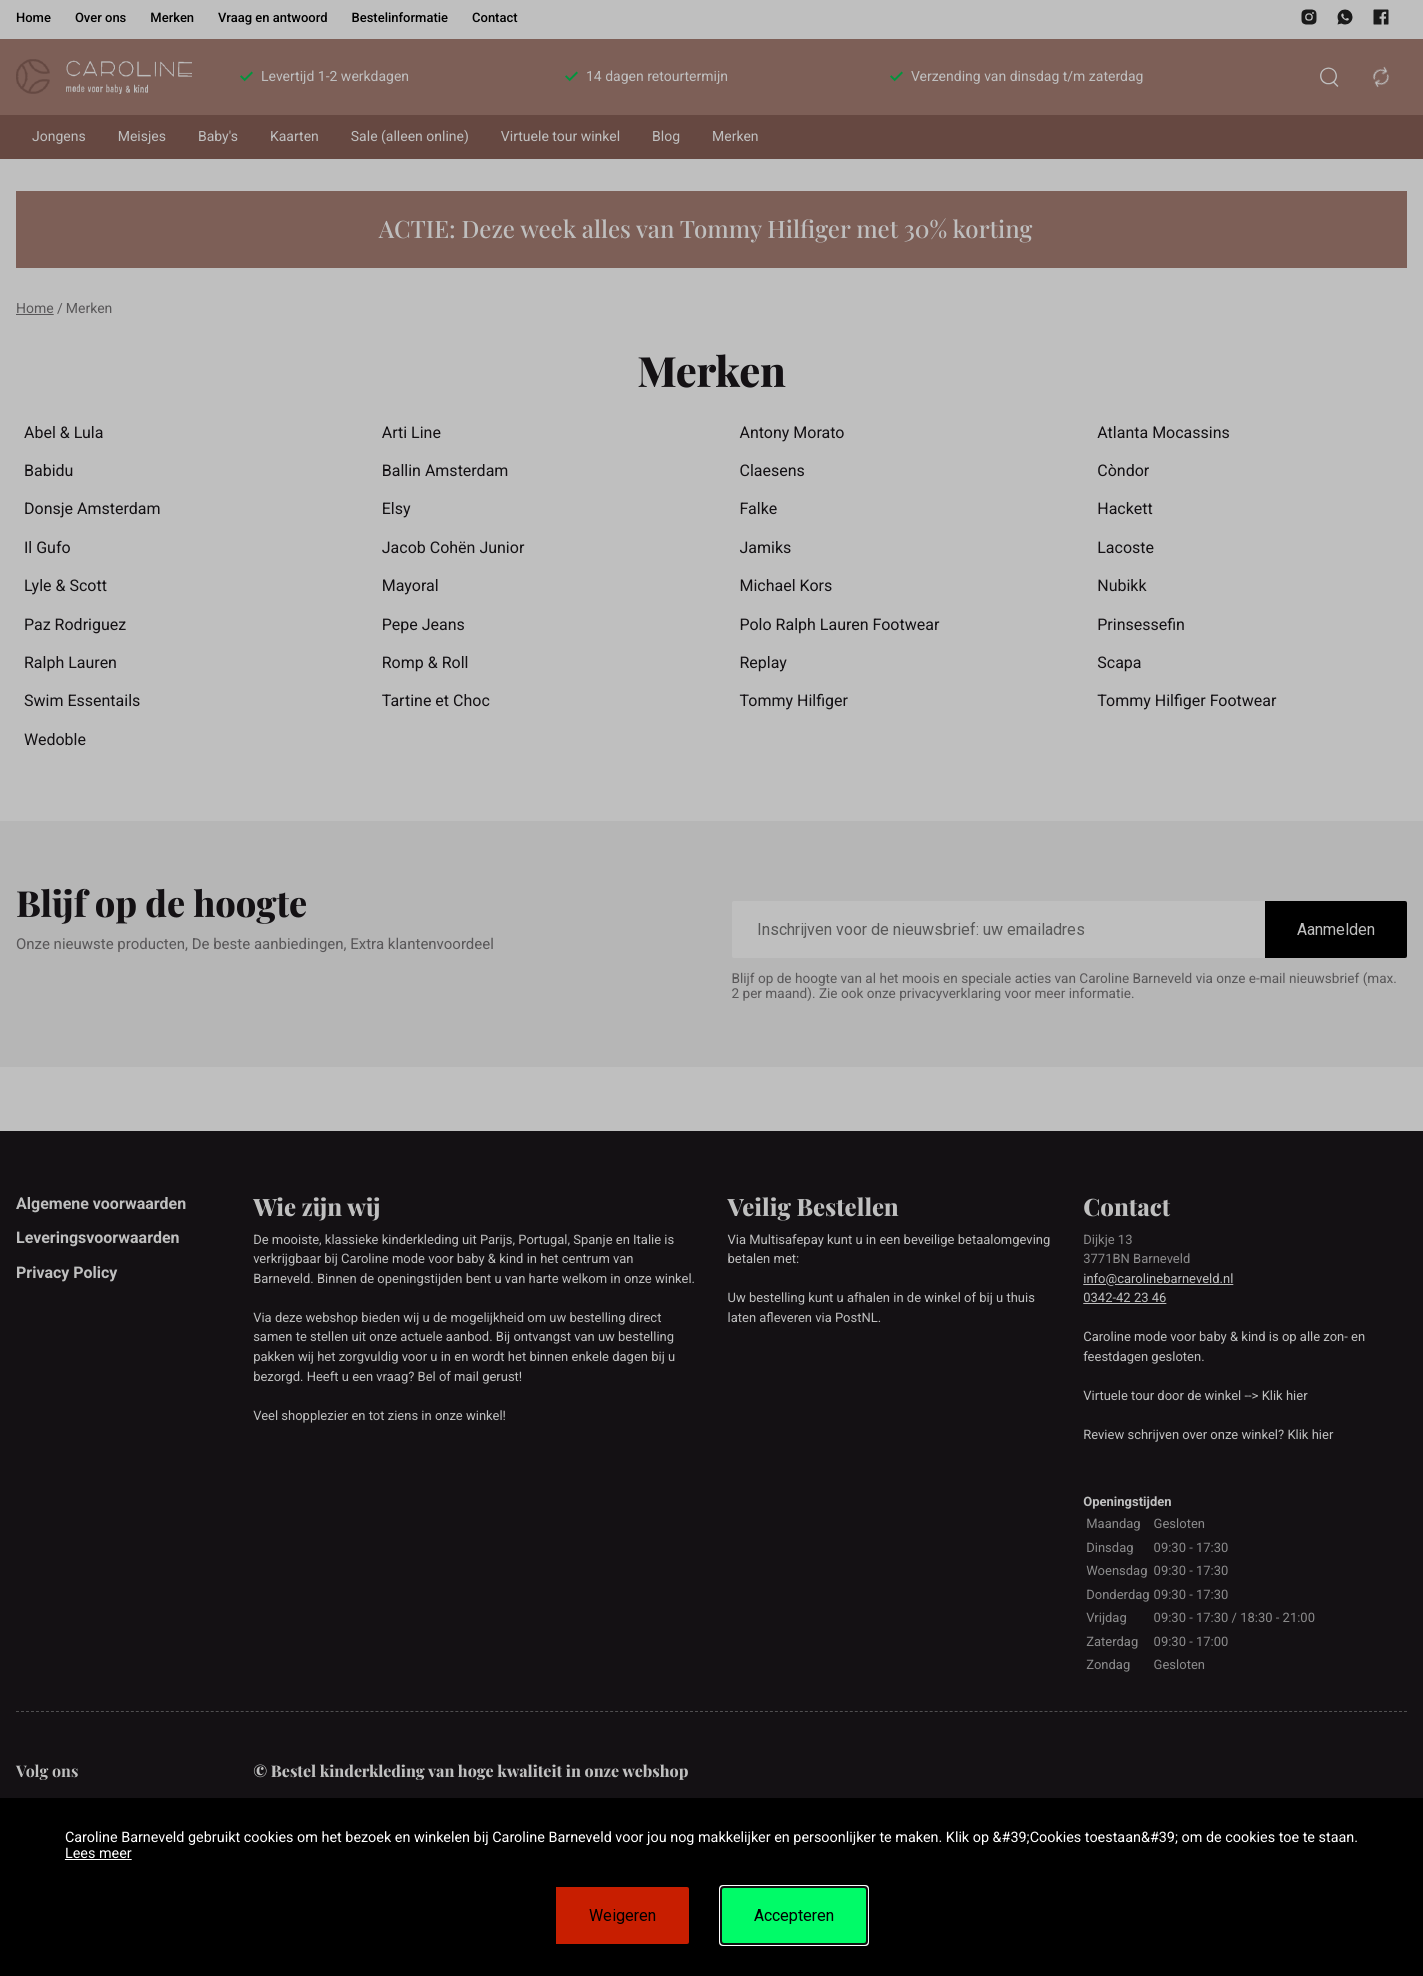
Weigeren (622, 1915)
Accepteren (794, 1915)
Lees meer (98, 1853)
